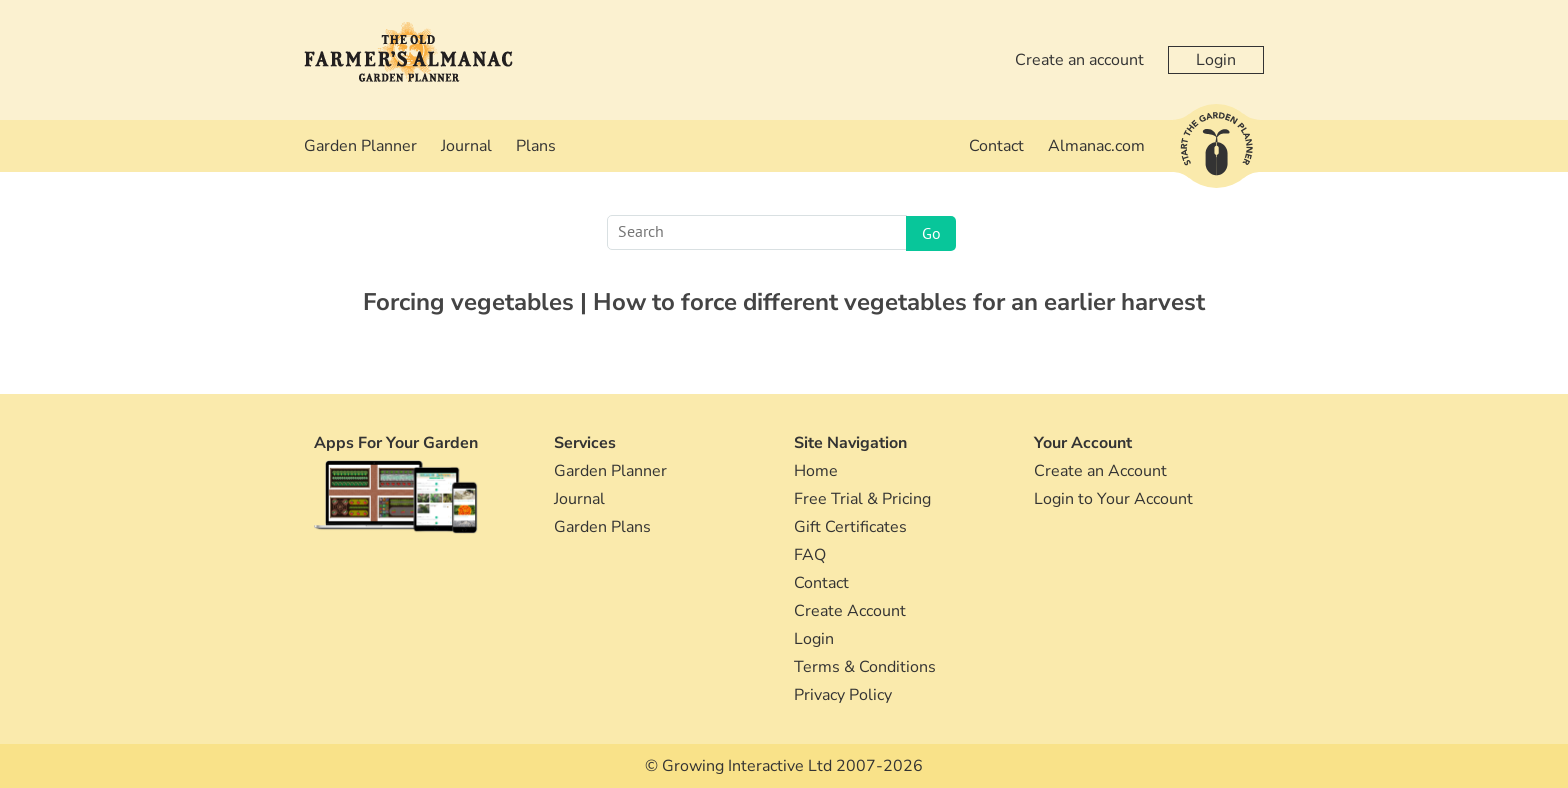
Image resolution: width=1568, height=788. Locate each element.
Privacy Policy (843, 695)
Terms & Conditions (865, 667)
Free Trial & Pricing (862, 499)
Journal (466, 146)
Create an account (1079, 60)
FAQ (810, 555)
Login (1216, 60)
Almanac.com (1096, 146)
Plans (536, 146)
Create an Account (1100, 471)
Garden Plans (602, 527)
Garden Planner (360, 146)
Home (816, 471)
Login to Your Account (1113, 499)
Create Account (850, 611)
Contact (996, 146)
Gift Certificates (850, 527)
